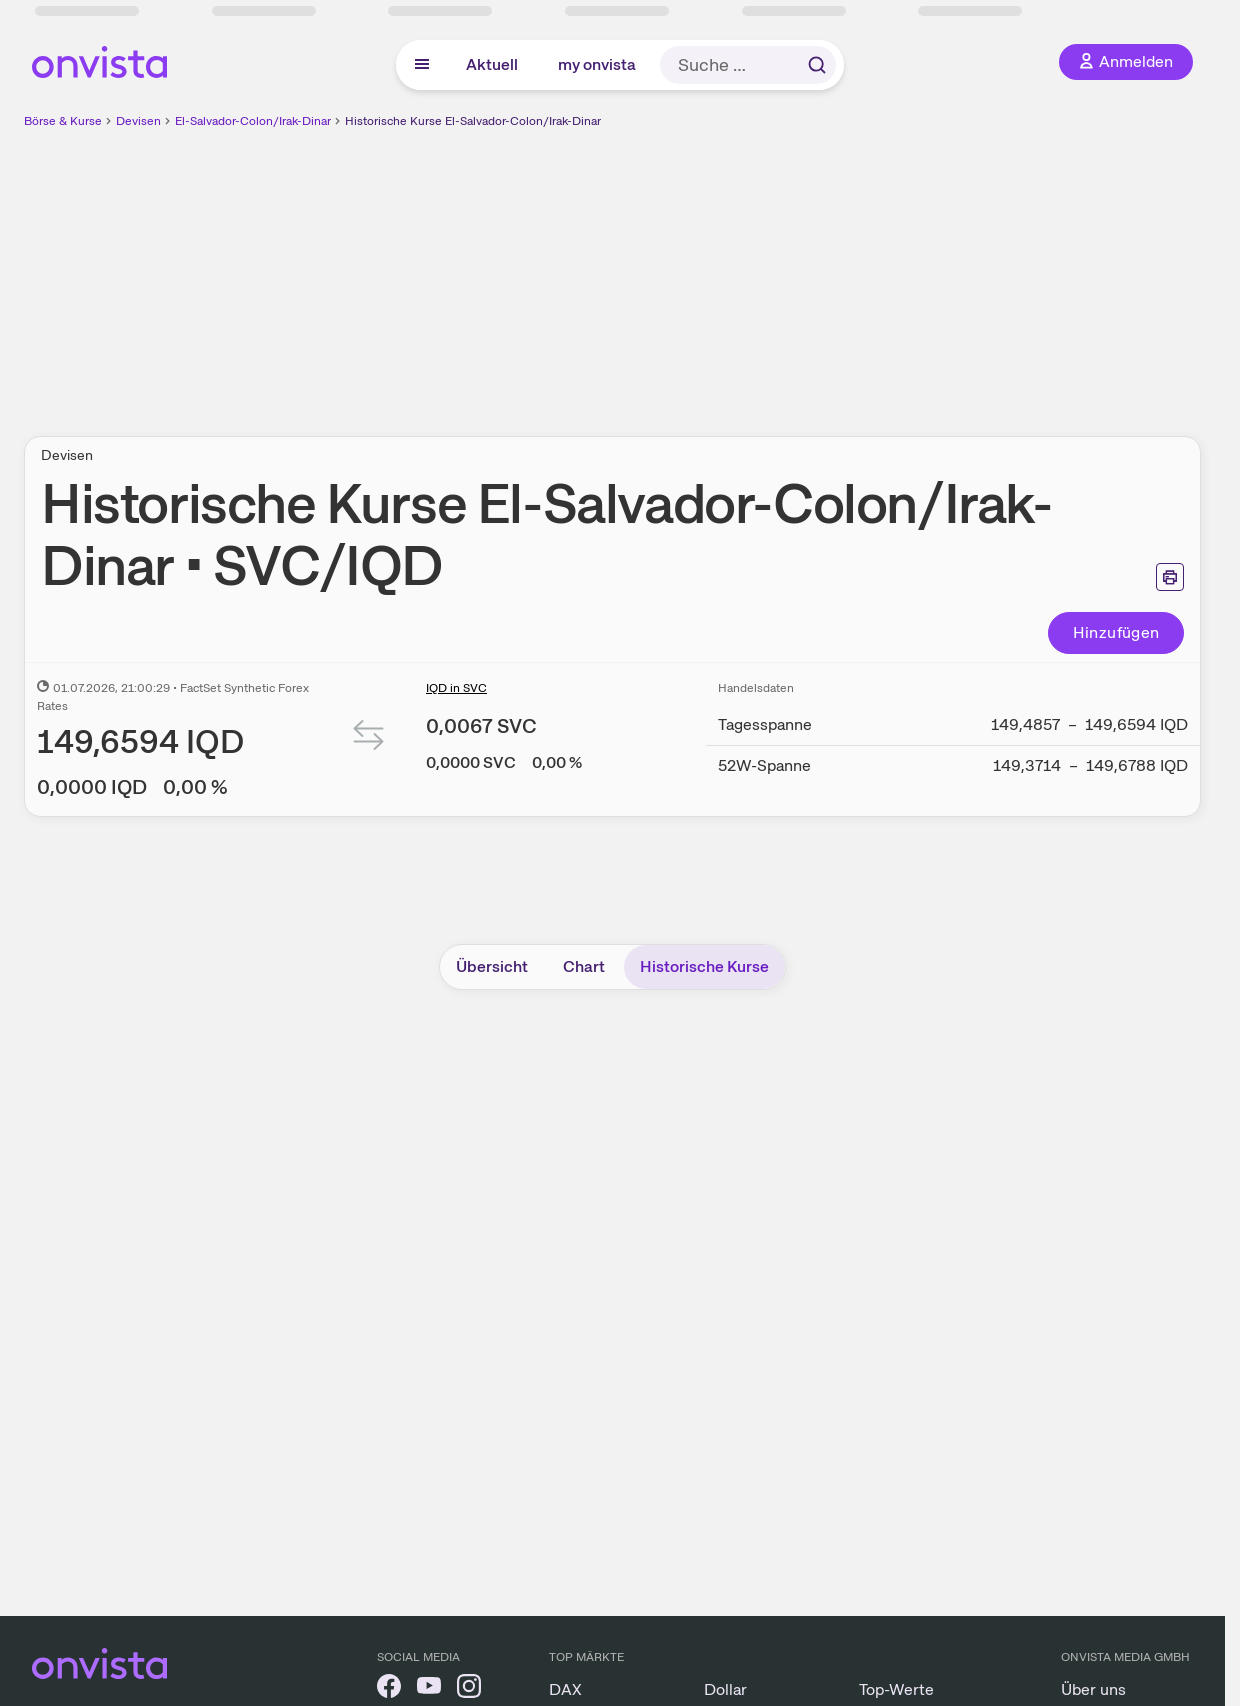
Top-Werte (896, 1689)
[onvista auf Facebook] (389, 1689)
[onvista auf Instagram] (469, 1689)
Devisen (138, 121)
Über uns (1093, 1689)
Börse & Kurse (63, 121)
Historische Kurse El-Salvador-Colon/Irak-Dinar (473, 121)
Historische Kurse (704, 966)
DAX (565, 1689)
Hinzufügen (1116, 632)
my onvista (597, 64)
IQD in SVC (456, 688)
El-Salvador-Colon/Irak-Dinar (253, 121)
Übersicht (492, 966)
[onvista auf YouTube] (429, 1689)
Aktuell (492, 64)
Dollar (725, 1689)
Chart (584, 966)
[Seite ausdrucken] (1170, 577)
